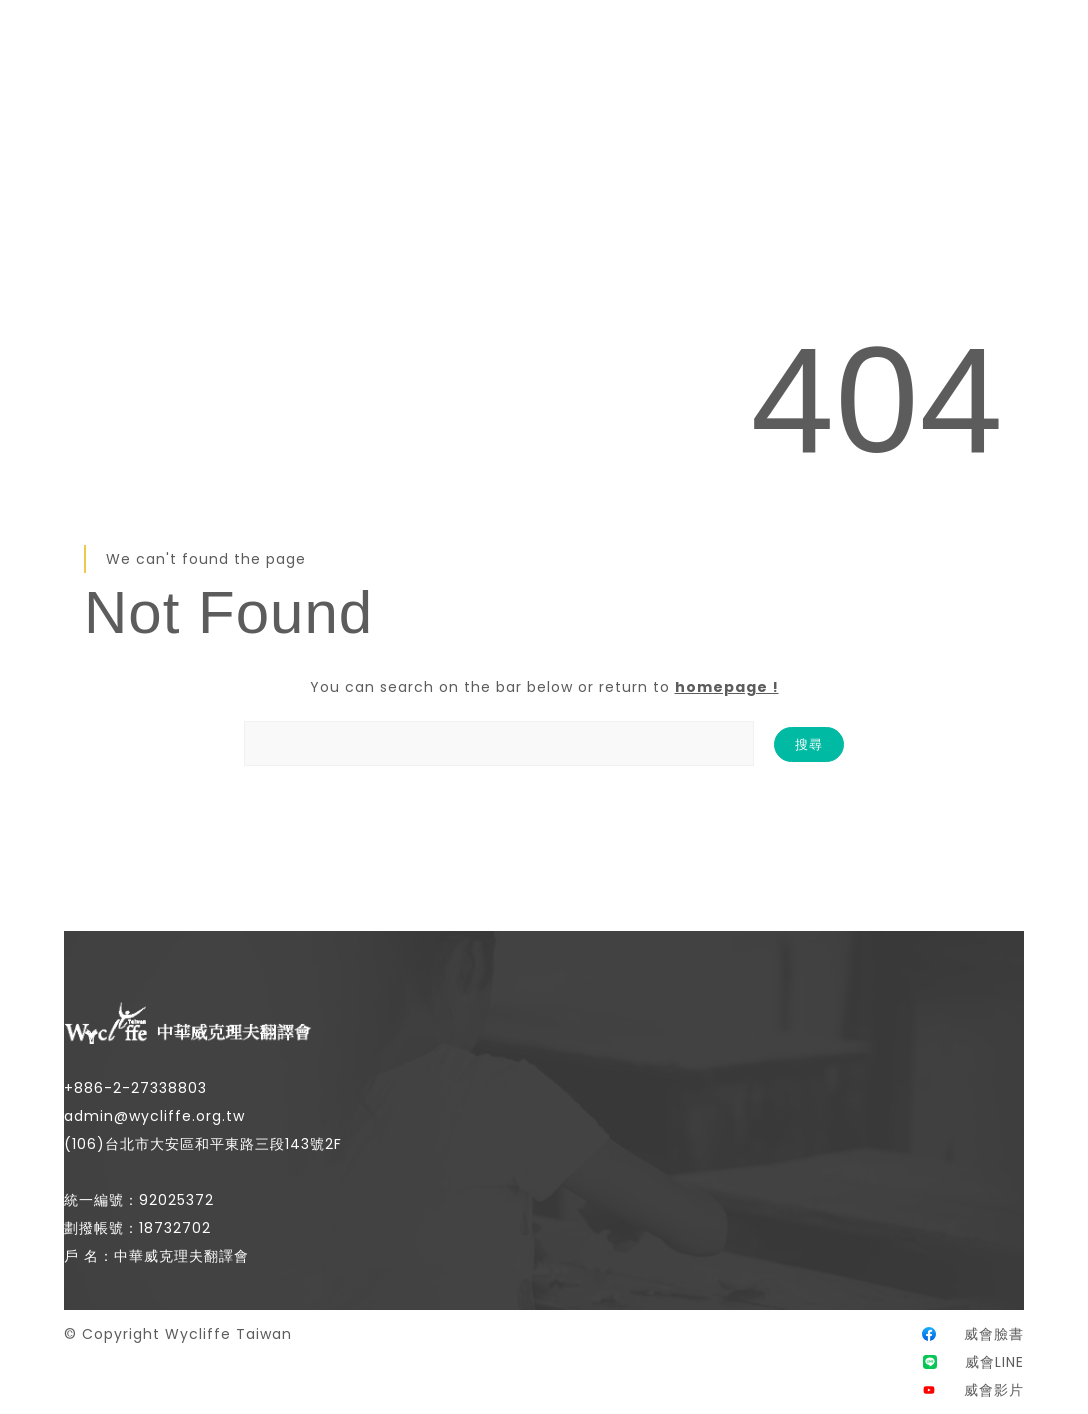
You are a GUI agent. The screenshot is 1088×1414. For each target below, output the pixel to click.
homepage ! (727, 687)
